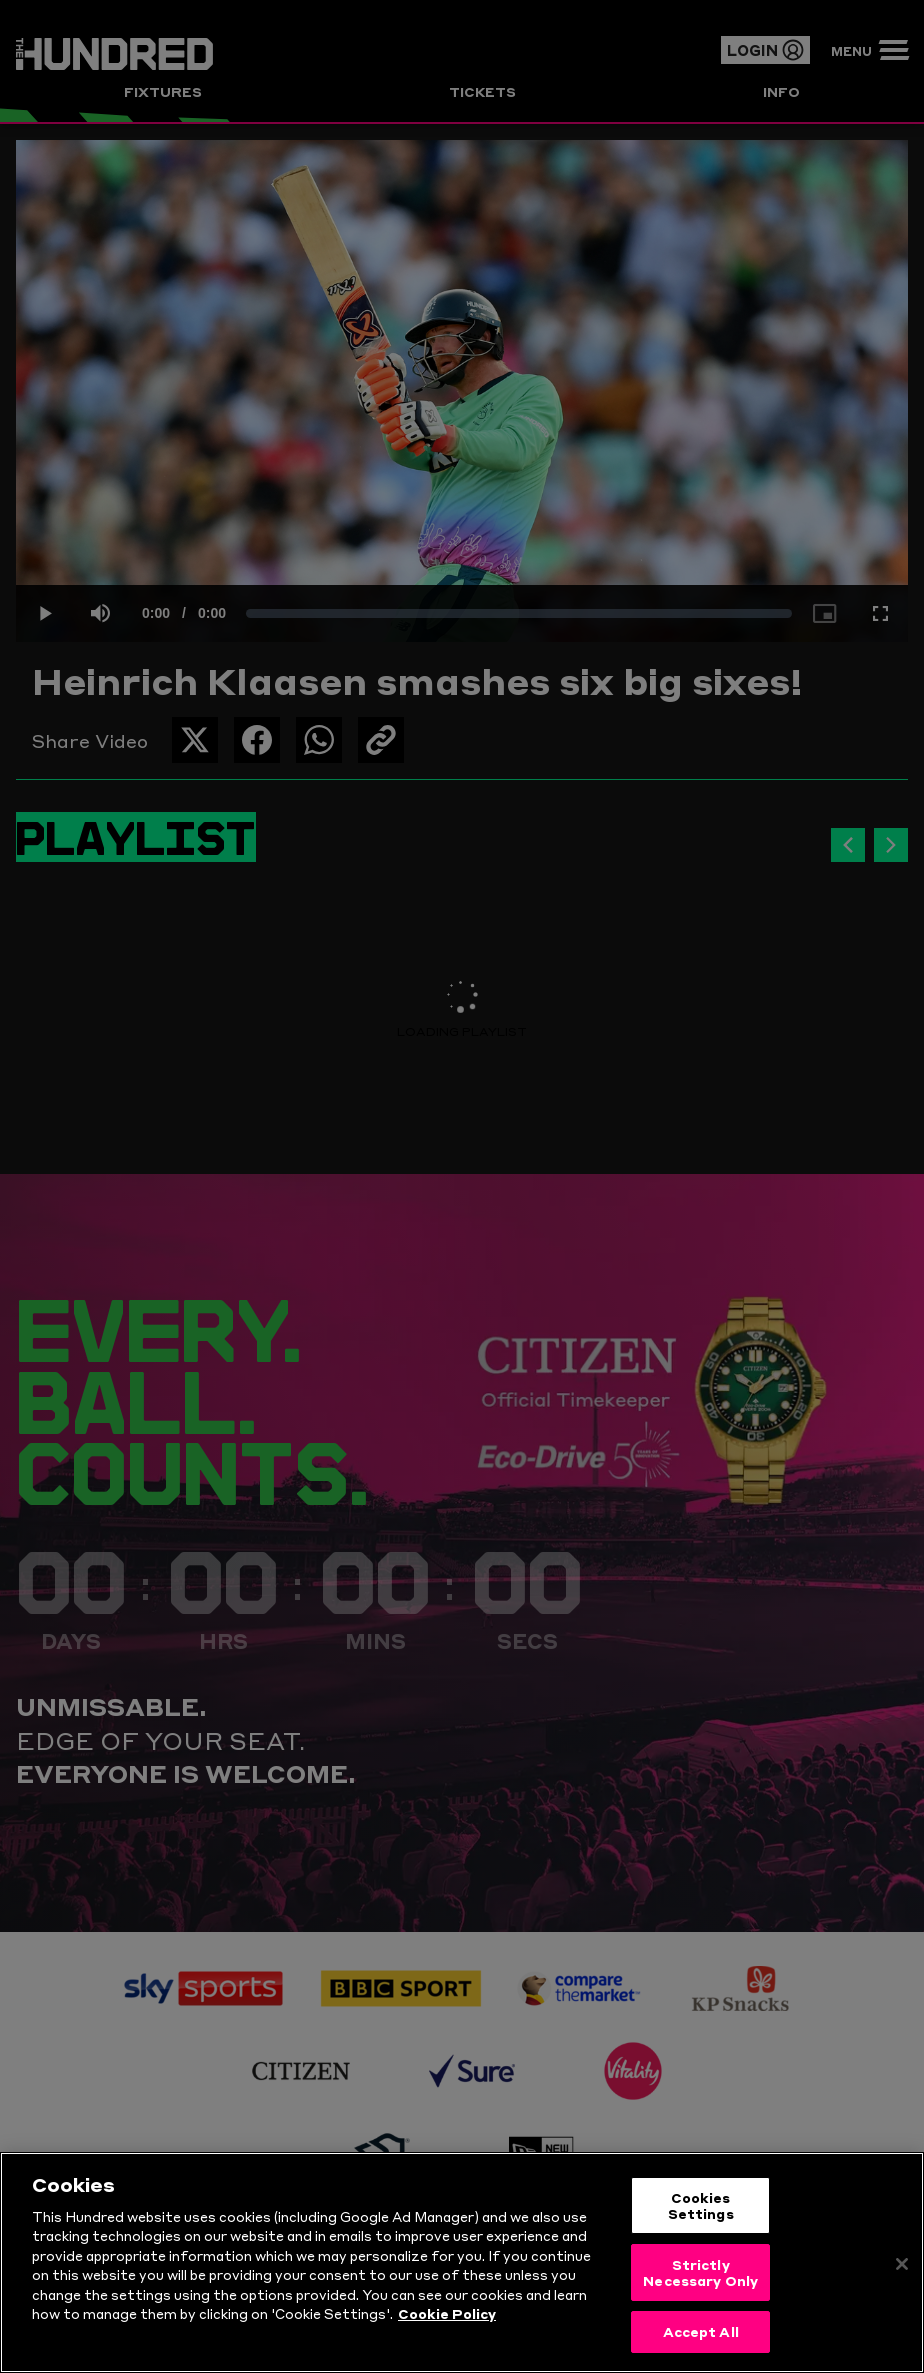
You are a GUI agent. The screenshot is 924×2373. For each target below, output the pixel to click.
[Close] (902, 2270)
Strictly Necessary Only (700, 2277)
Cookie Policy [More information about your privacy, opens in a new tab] (447, 2319)
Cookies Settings (701, 2210)
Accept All (701, 2337)
